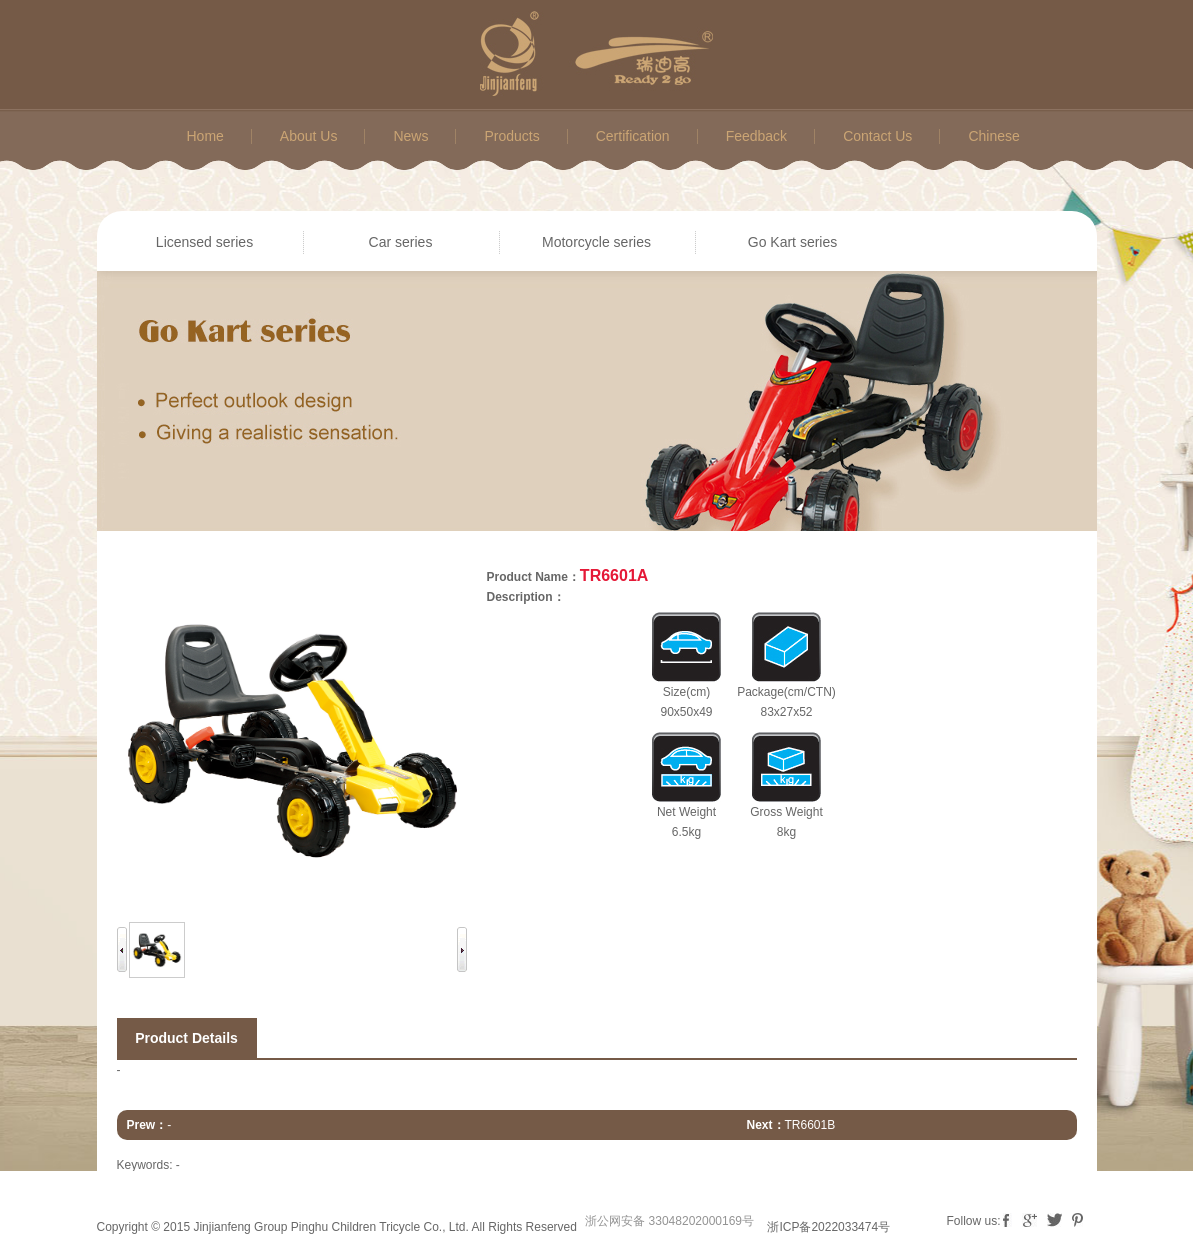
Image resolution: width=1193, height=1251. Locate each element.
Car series (401, 242)
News (410, 136)
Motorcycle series (596, 242)
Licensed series (204, 242)
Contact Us (877, 136)
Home (205, 136)
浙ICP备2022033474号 (828, 1227)
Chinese (993, 136)
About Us (309, 136)
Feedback (756, 136)
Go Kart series (792, 242)
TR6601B (810, 1125)
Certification (633, 136)
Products (511, 136)
